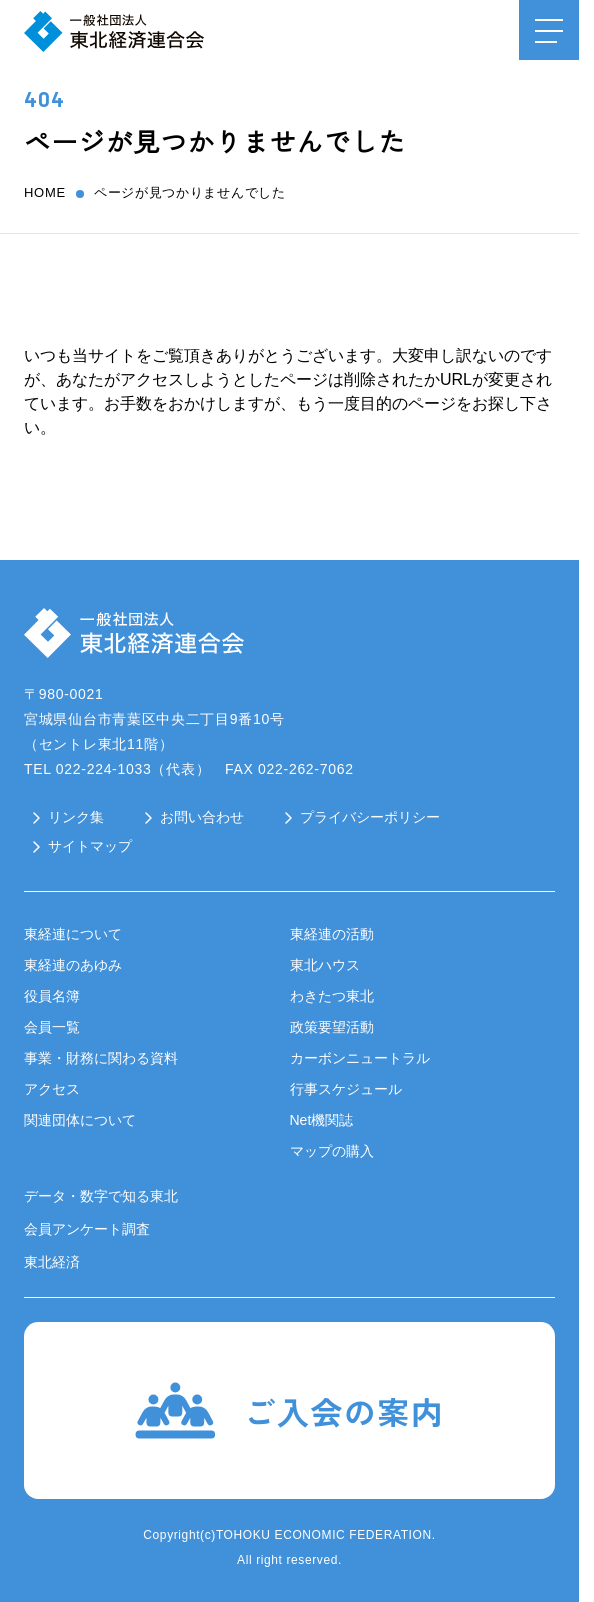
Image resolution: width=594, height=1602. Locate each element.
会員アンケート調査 (87, 1229)
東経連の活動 (332, 934)
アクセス (52, 1089)
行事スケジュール (346, 1089)
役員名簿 (52, 996)
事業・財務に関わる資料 (101, 1058)
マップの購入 (332, 1151)
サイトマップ (90, 846)
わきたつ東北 (332, 996)
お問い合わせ (202, 817)
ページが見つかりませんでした (190, 192)
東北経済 (52, 1262)
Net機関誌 (322, 1120)
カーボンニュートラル (360, 1058)
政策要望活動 (332, 1027)
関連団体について (80, 1120)
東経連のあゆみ (73, 965)
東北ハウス (325, 965)
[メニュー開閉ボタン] (549, 30)
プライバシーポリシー (370, 817)
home (45, 192)
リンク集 (76, 817)
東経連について (73, 934)
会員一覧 (52, 1027)
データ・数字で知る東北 (101, 1196)
